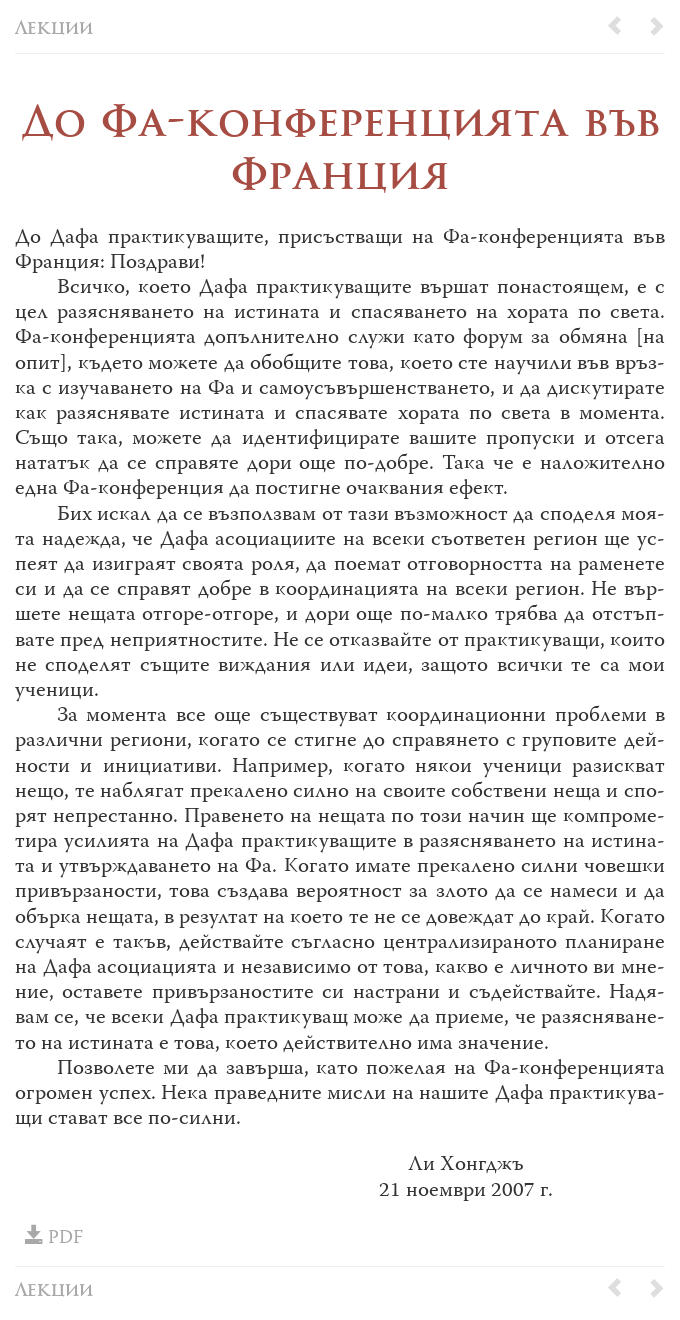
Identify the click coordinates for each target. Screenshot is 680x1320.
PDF (54, 1238)
